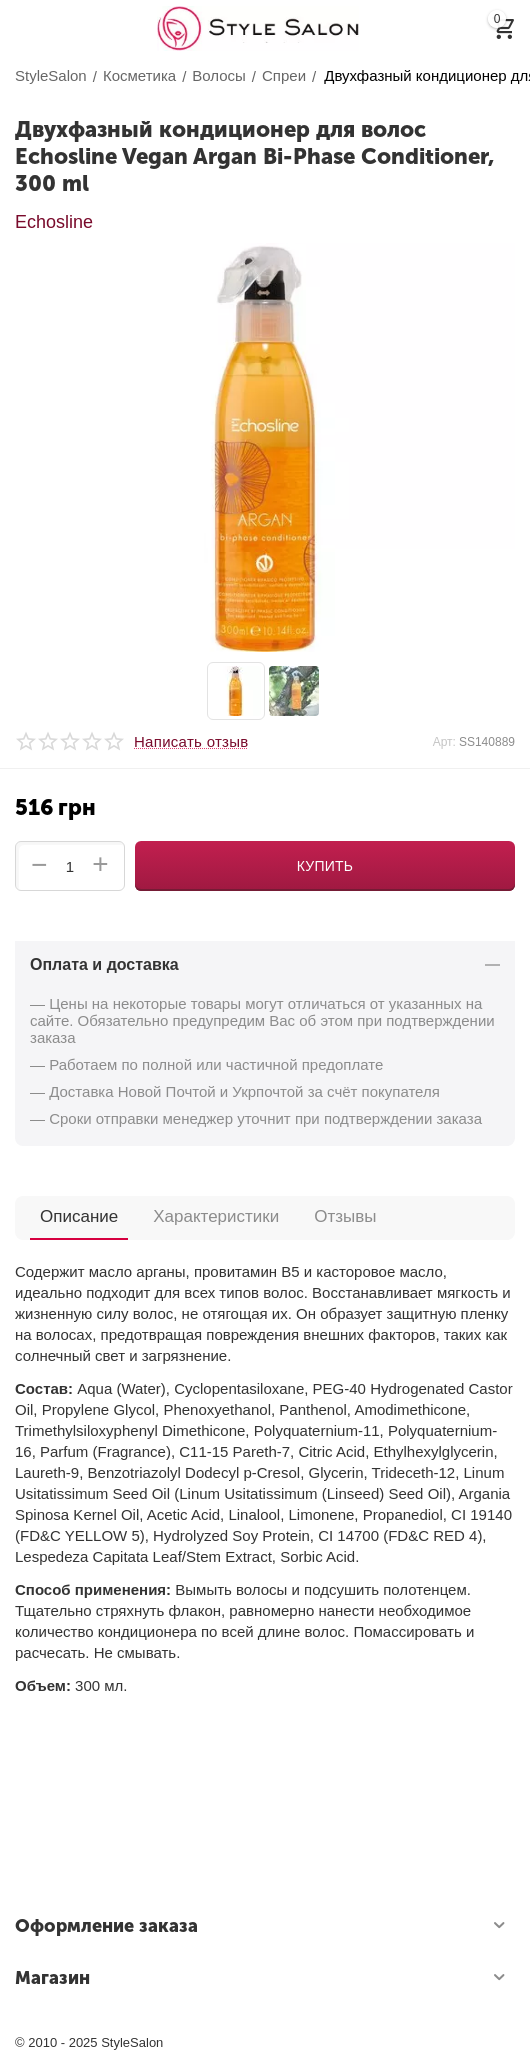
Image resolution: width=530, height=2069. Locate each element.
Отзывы (345, 1216)
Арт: (444, 742)
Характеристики (216, 1216)
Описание (79, 1216)
